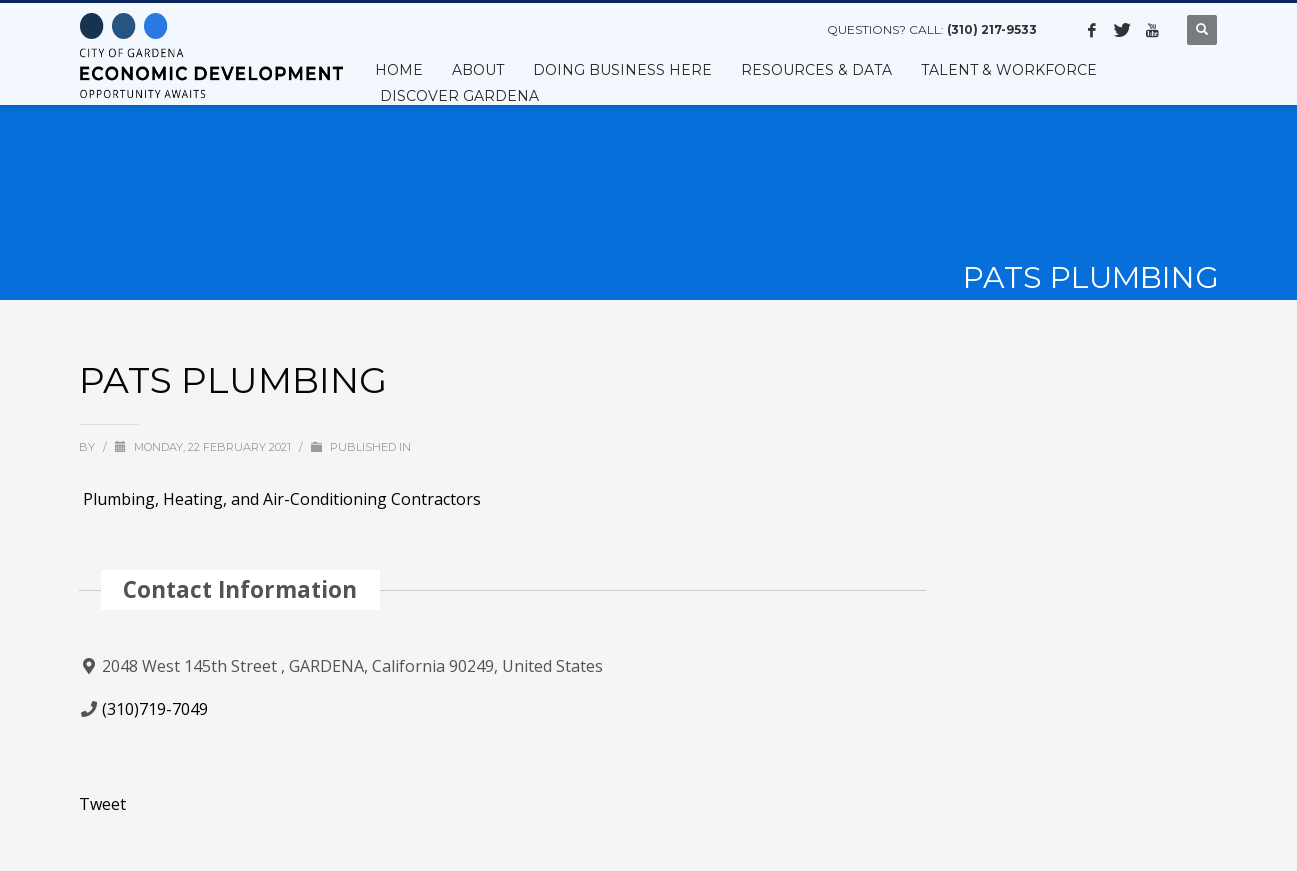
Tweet (102, 804)
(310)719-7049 (155, 709)
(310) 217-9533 (992, 29)
